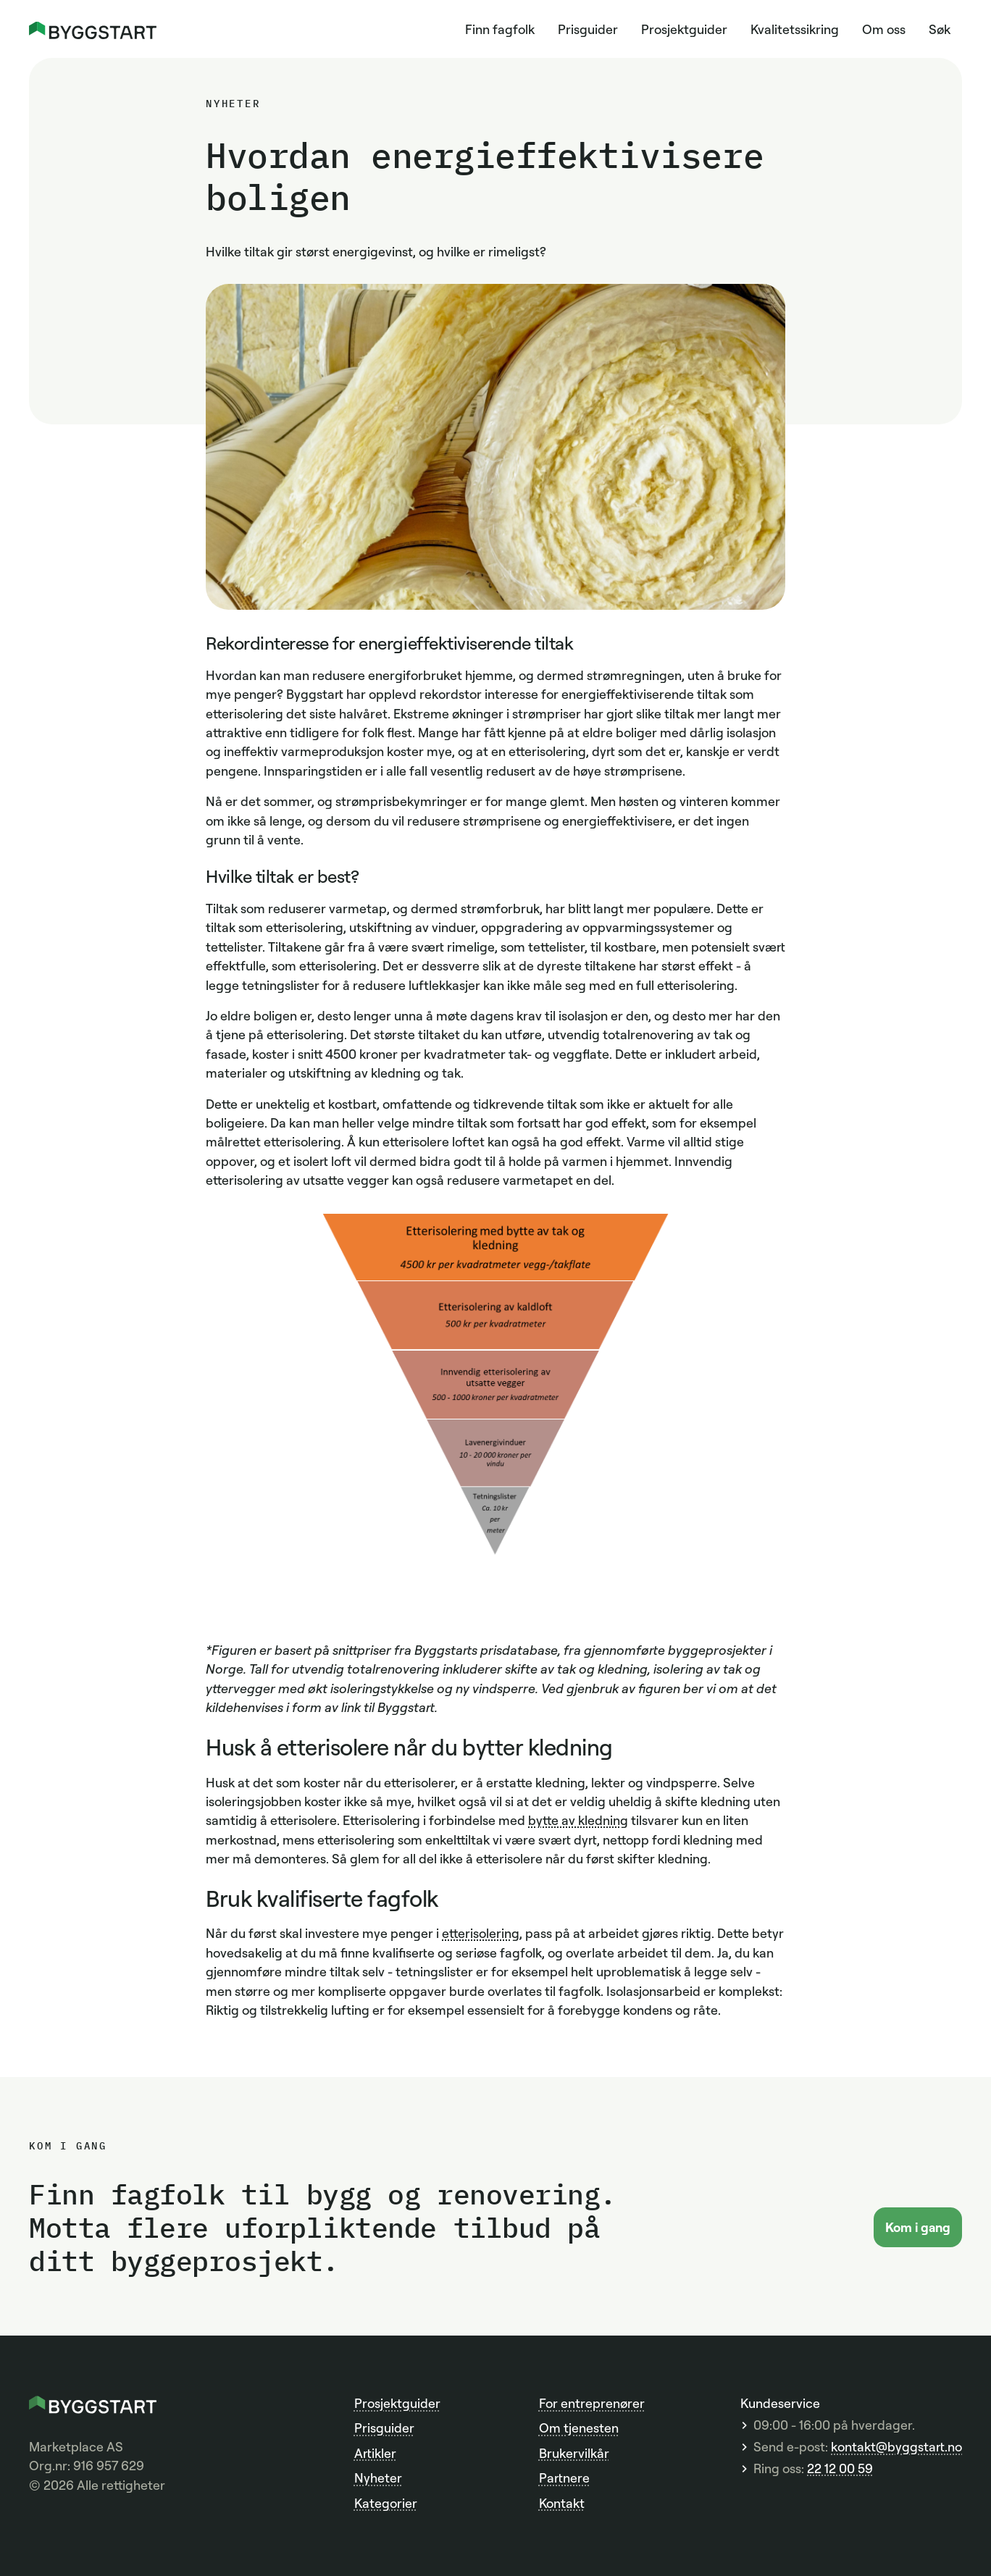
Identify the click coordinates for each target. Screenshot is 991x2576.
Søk (939, 29)
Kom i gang (917, 2227)
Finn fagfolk (500, 29)
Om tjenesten (579, 2428)
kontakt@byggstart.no (896, 2447)
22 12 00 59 (840, 2468)
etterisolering (480, 1933)
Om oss (884, 29)
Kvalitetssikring (794, 29)
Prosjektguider (684, 29)
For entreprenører (592, 2403)
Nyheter (378, 2477)
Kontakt (562, 2503)
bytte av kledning (578, 1820)
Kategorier (385, 2503)
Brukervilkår (574, 2453)
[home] (92, 28)
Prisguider (588, 29)
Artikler (375, 2453)
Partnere (564, 2477)
